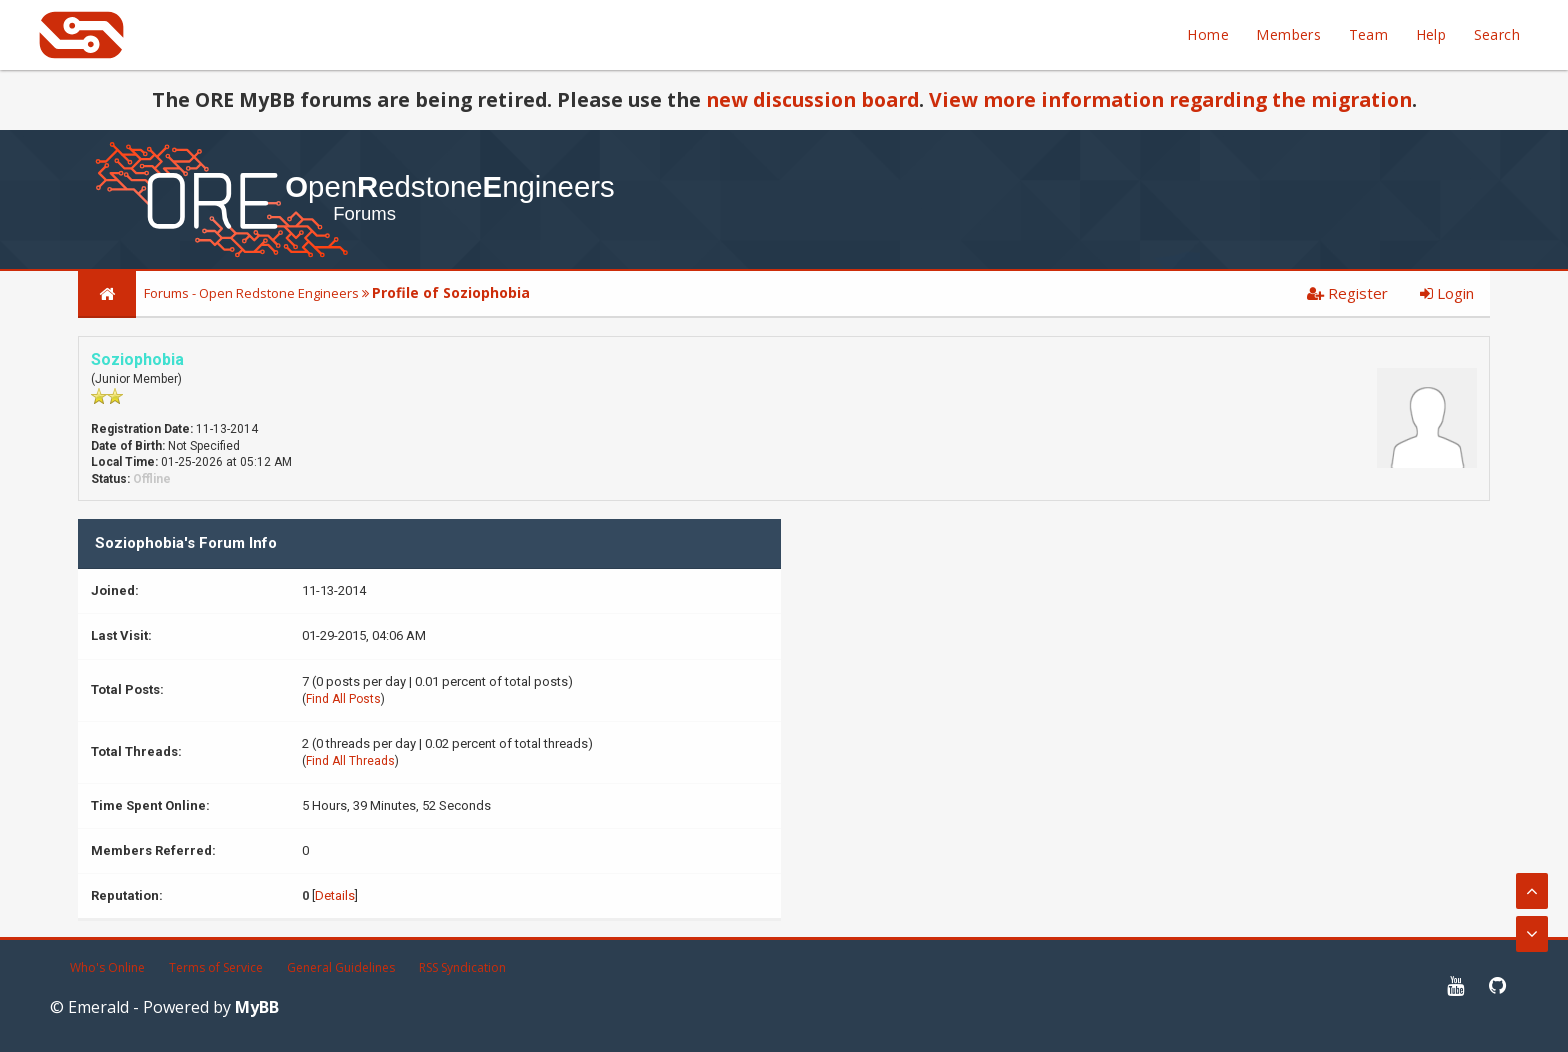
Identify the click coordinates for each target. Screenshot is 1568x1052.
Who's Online (107, 967)
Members (1288, 34)
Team (1369, 34)
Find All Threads (350, 761)
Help (1431, 34)
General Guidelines (341, 967)
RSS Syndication (462, 967)
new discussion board (812, 99)
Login (1447, 293)
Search (1497, 34)
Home (1208, 34)
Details (335, 895)
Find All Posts (343, 699)
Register (1347, 293)
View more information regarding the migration (1170, 99)
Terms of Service (216, 967)
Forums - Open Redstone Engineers (251, 293)
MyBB (257, 1007)
